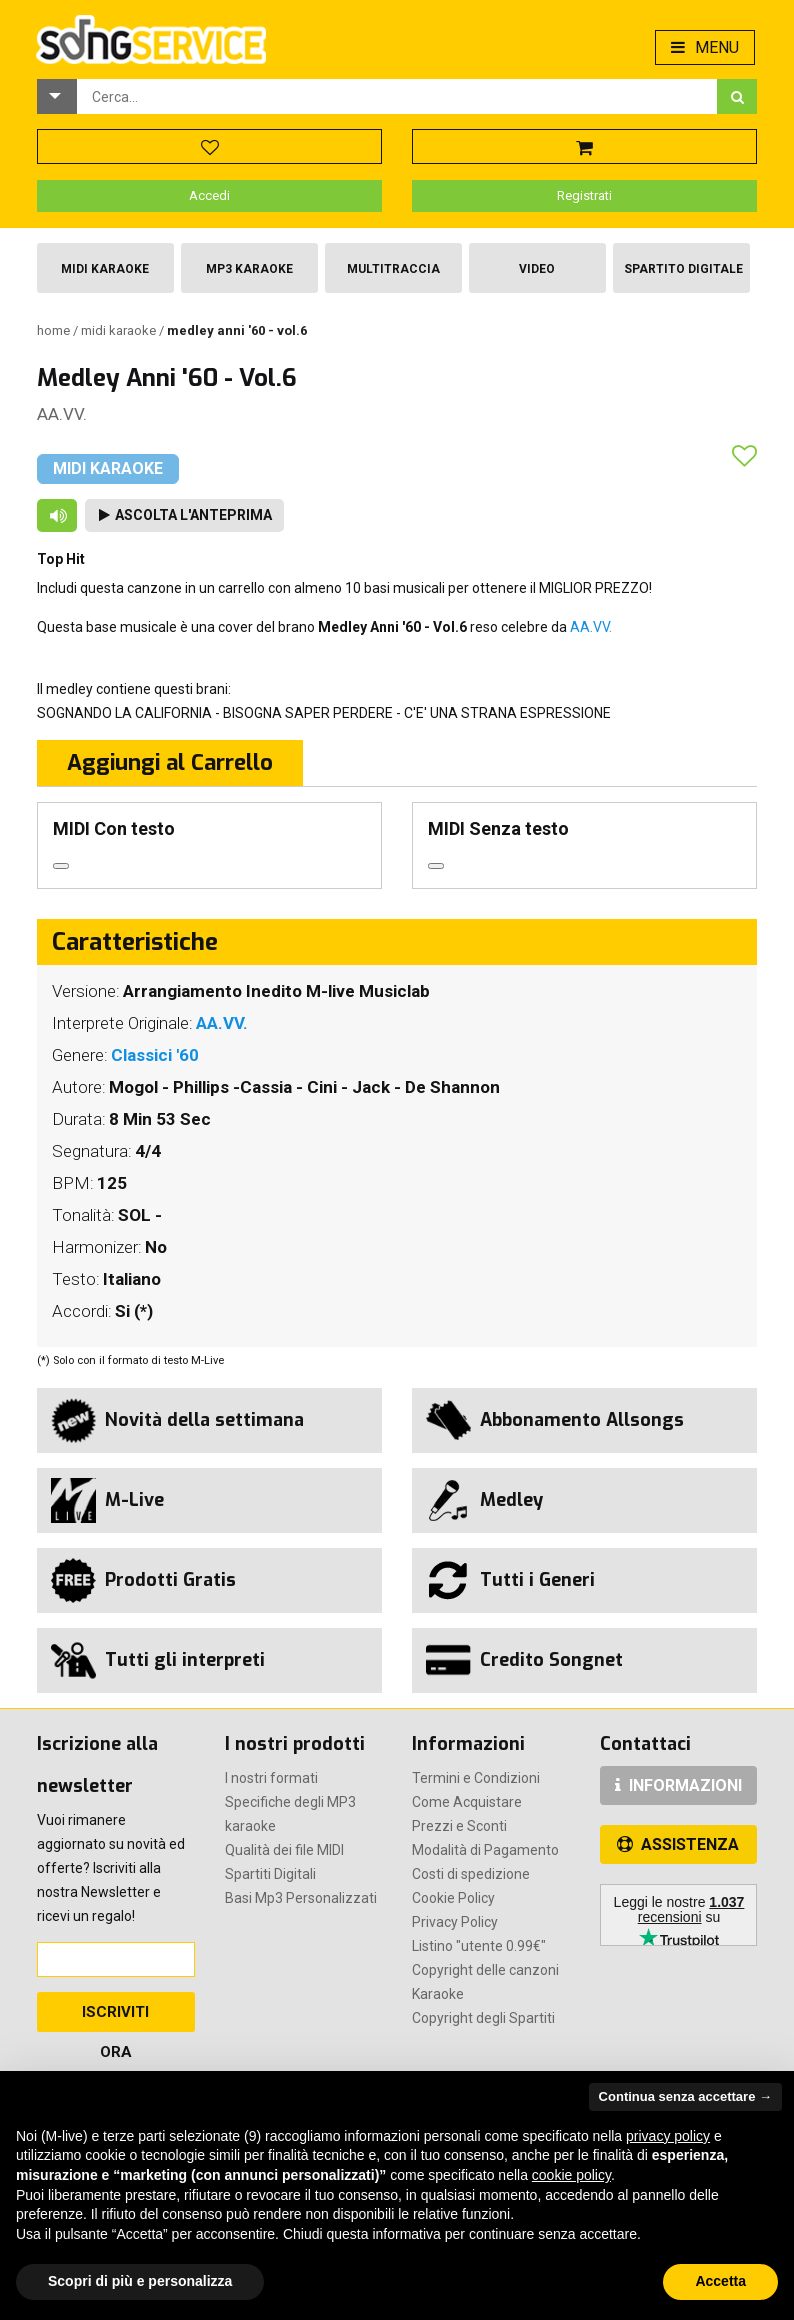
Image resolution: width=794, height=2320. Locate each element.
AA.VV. (62, 414)
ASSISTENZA (678, 1844)
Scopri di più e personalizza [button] (140, 2281)
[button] (57, 96)
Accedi (209, 195)
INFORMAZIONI (678, 1785)
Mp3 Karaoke (249, 269)
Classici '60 (155, 1055)
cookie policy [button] (571, 2175)
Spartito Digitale (683, 269)
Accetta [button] (720, 2281)
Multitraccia (393, 269)
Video (537, 269)
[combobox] (397, 96)
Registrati (584, 195)
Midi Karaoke (105, 269)
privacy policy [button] (668, 2136)
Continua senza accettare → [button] (685, 2096)
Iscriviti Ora (115, 2017)
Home (55, 330)
